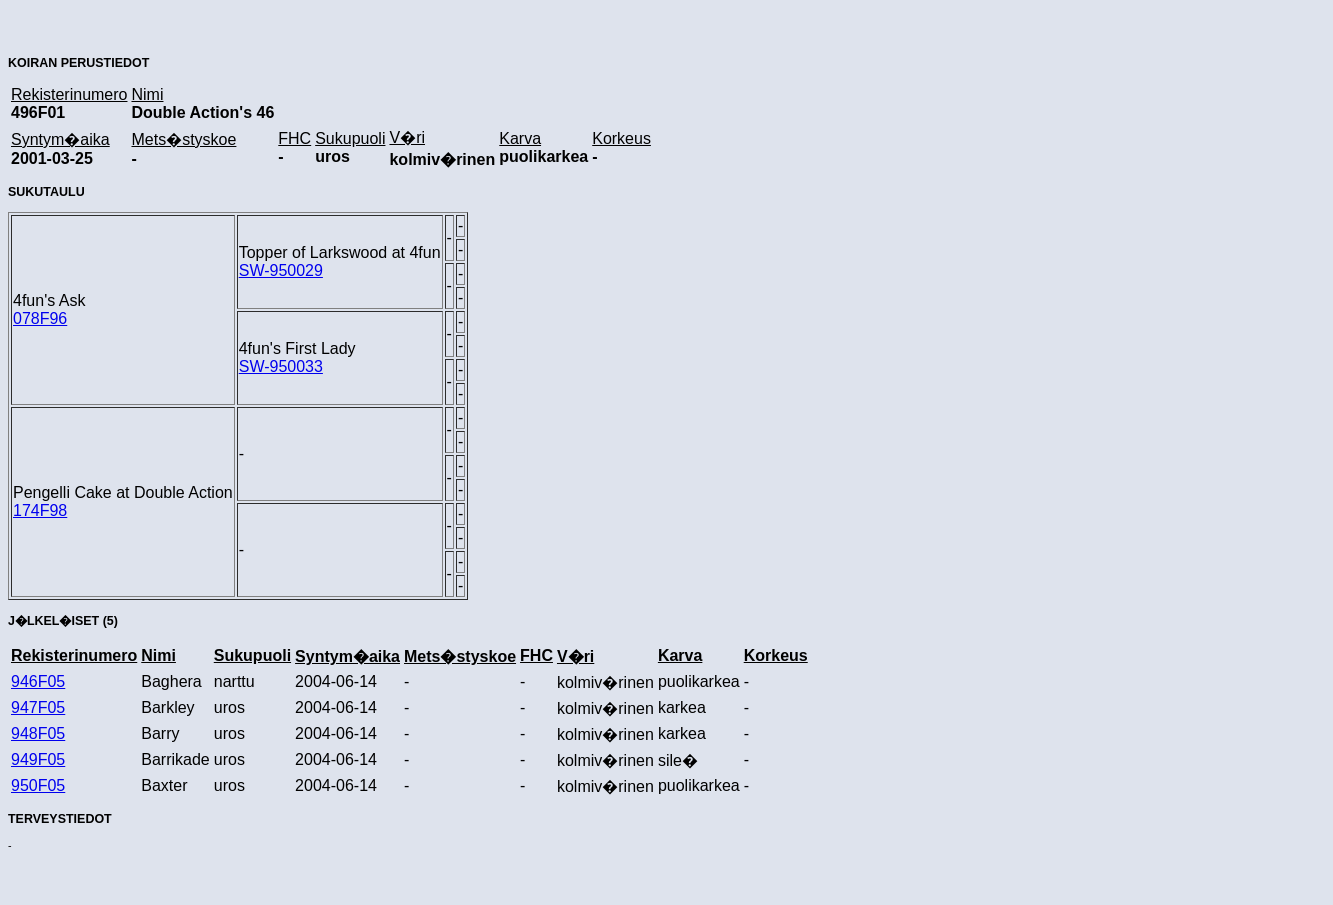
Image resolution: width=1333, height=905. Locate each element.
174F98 (40, 510)
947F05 (38, 707)
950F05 (38, 785)
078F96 (40, 318)
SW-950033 (281, 366)
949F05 (38, 759)
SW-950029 (281, 270)
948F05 (38, 733)
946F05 (38, 681)
